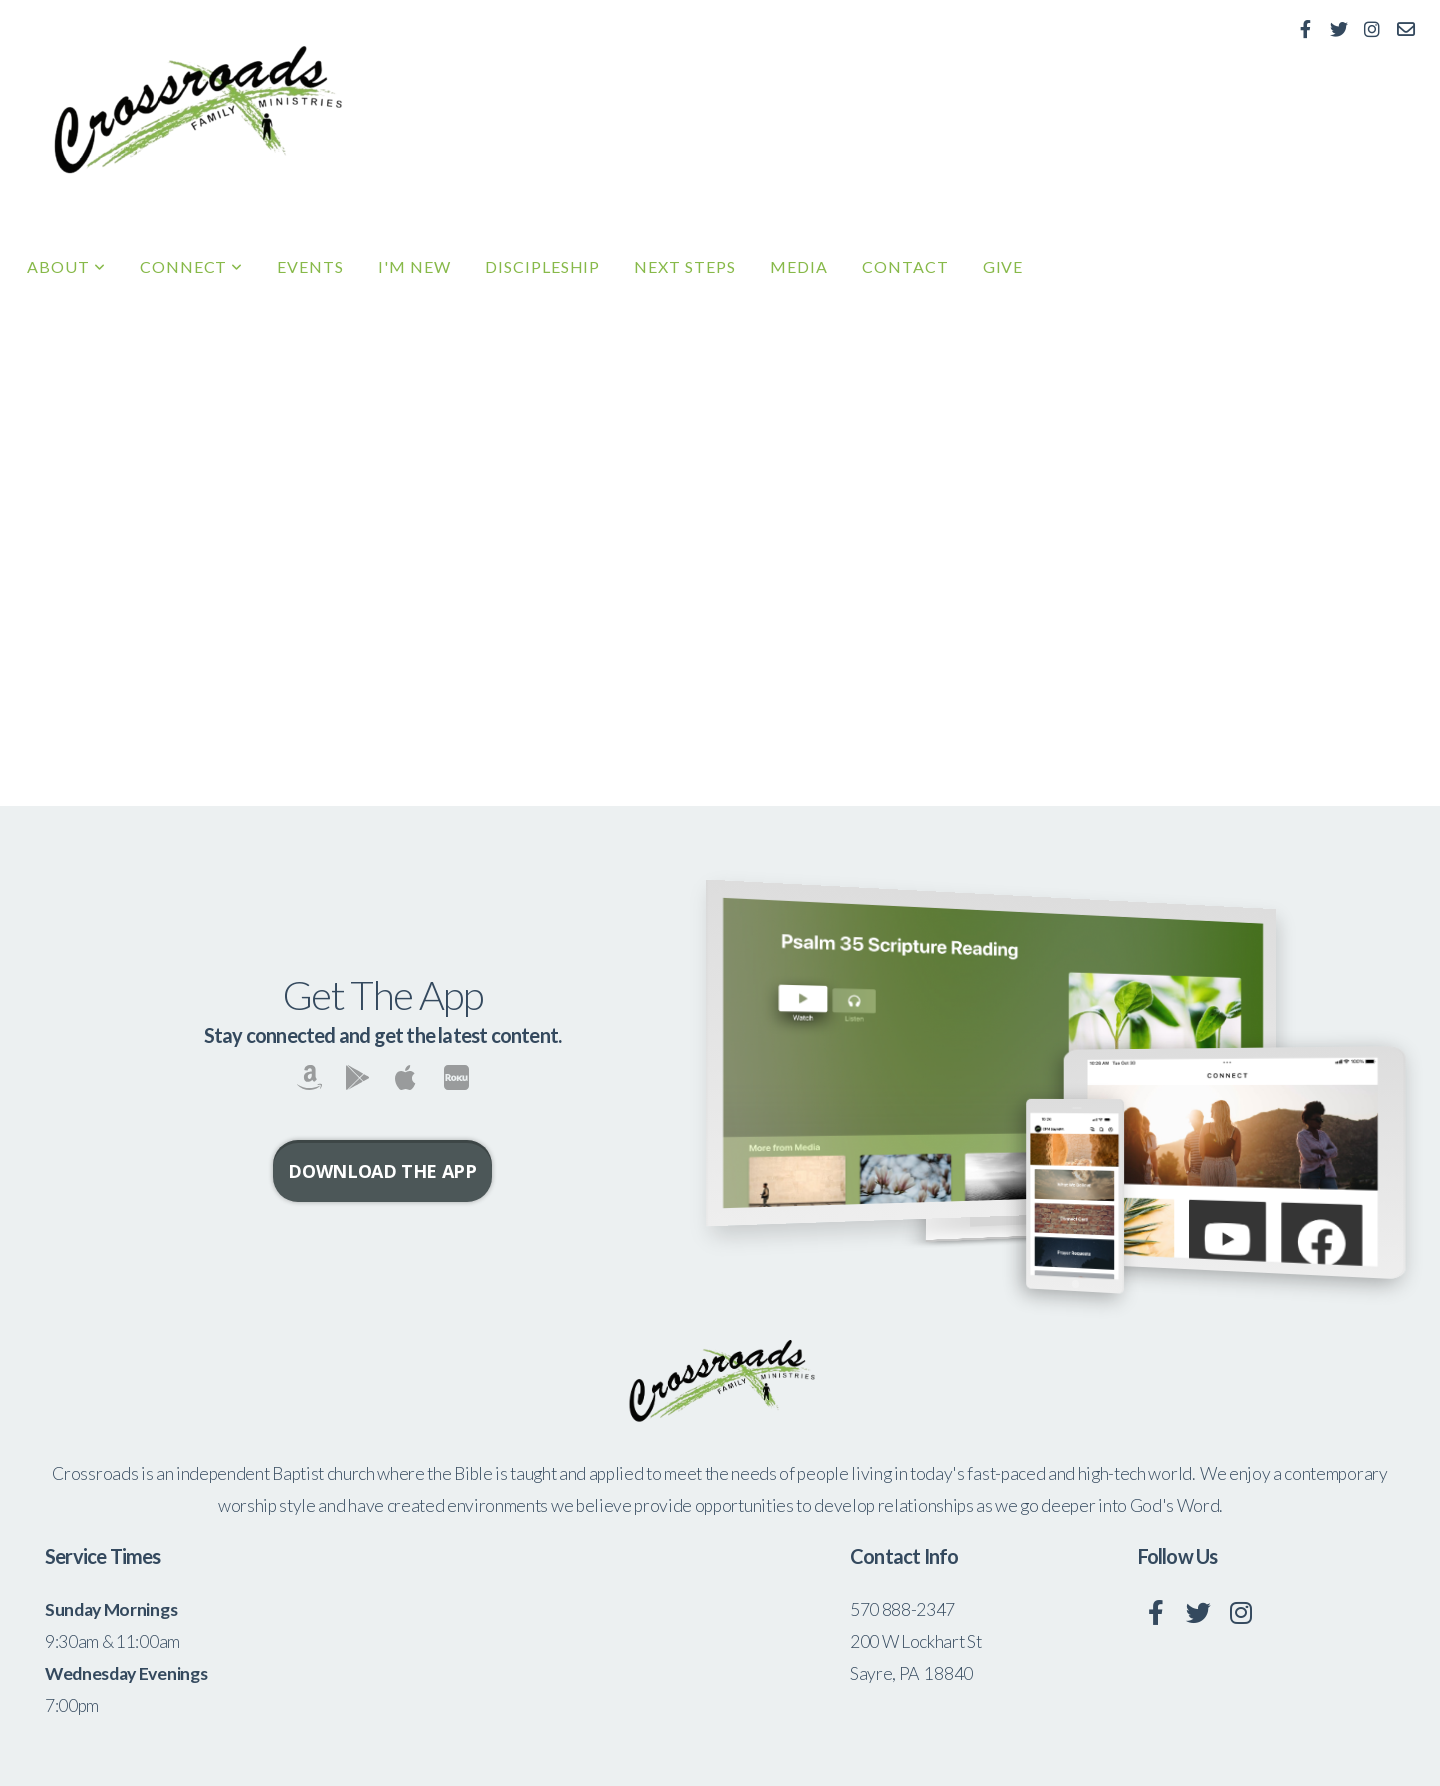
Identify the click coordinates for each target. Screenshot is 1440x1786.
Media (799, 266)
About (66, 266)
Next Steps (685, 266)
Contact (905, 266)
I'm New (414, 266)
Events (310, 266)
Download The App (382, 1171)
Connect (192, 266)
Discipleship (543, 266)
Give (1003, 266)
